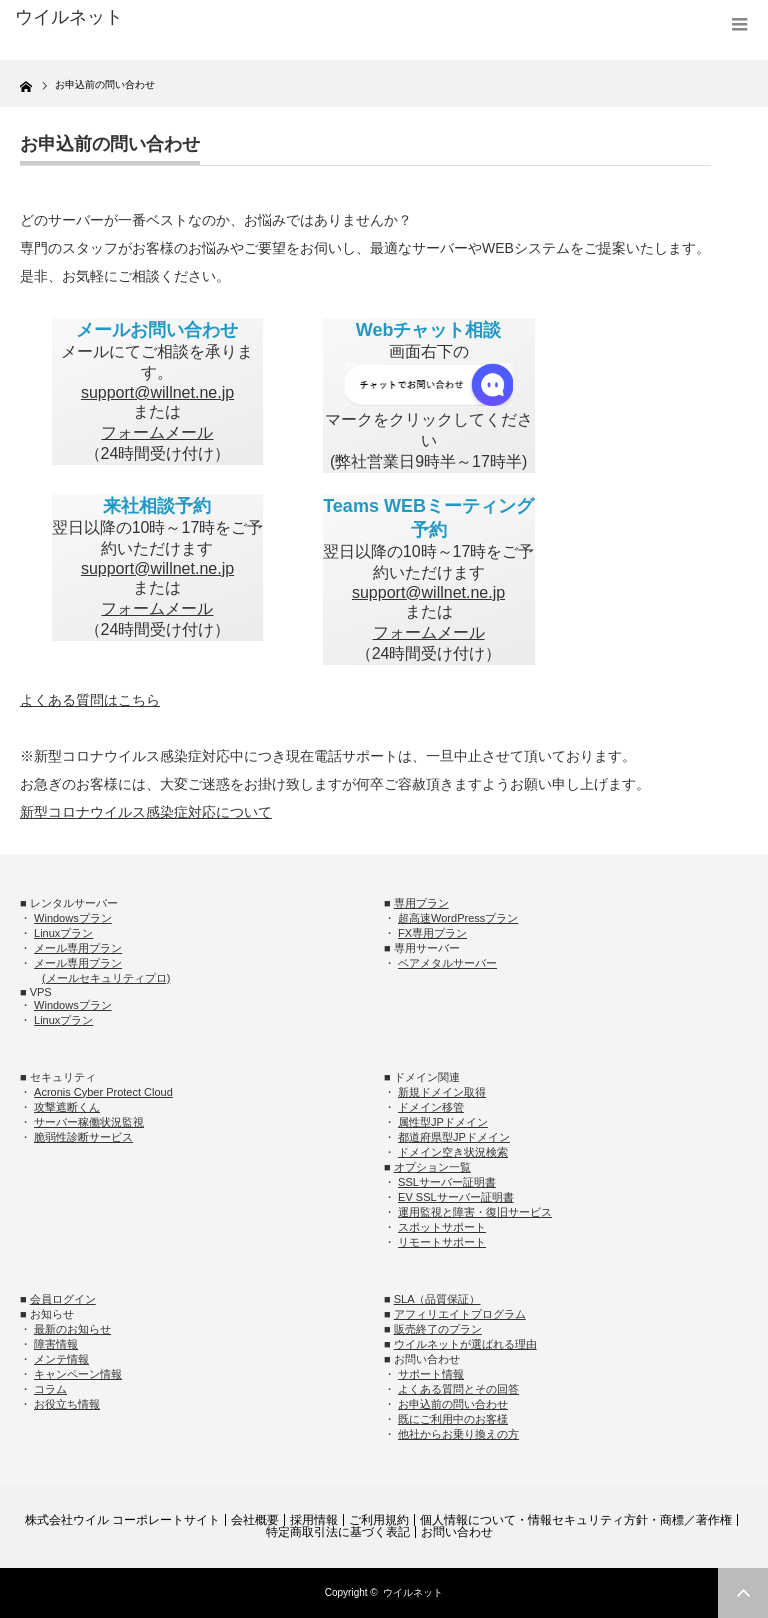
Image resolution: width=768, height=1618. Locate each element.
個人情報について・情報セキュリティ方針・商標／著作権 (576, 1520)
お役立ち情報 (67, 1404)
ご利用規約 (379, 1520)
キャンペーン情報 (78, 1374)
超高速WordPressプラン (458, 918)
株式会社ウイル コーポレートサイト (122, 1520)
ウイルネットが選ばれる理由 (465, 1344)
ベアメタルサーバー (447, 963)
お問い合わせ (457, 1532)
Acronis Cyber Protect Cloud (103, 1092)
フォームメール (157, 432)
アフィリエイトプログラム (460, 1314)
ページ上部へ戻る (743, 1593)
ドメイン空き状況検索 (453, 1152)
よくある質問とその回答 (458, 1389)
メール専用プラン (78, 948)
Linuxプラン (63, 933)
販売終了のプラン (438, 1329)
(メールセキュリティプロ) (106, 978)
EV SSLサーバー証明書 (456, 1197)
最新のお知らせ (72, 1329)
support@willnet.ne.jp (157, 392)
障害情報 (56, 1344)
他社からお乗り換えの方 (458, 1434)
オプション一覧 (432, 1167)
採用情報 (314, 1520)
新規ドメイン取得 (442, 1092)
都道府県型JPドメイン (454, 1137)
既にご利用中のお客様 (453, 1419)
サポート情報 (431, 1374)
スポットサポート (442, 1227)
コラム (50, 1389)
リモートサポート (442, 1242)
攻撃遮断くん (67, 1107)
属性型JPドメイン (443, 1122)
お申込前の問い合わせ (453, 1404)
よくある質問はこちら (90, 700)
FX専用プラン (432, 933)
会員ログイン (63, 1299)
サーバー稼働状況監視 (89, 1122)
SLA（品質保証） (437, 1299)
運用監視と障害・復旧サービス (475, 1212)
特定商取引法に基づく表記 (338, 1532)
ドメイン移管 (431, 1107)
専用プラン (421, 903)
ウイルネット (413, 1592)
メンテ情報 (61, 1359)
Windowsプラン (73, 918)
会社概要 (255, 1520)
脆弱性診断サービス (83, 1137)
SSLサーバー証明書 (447, 1182)
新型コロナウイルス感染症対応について (146, 812)
